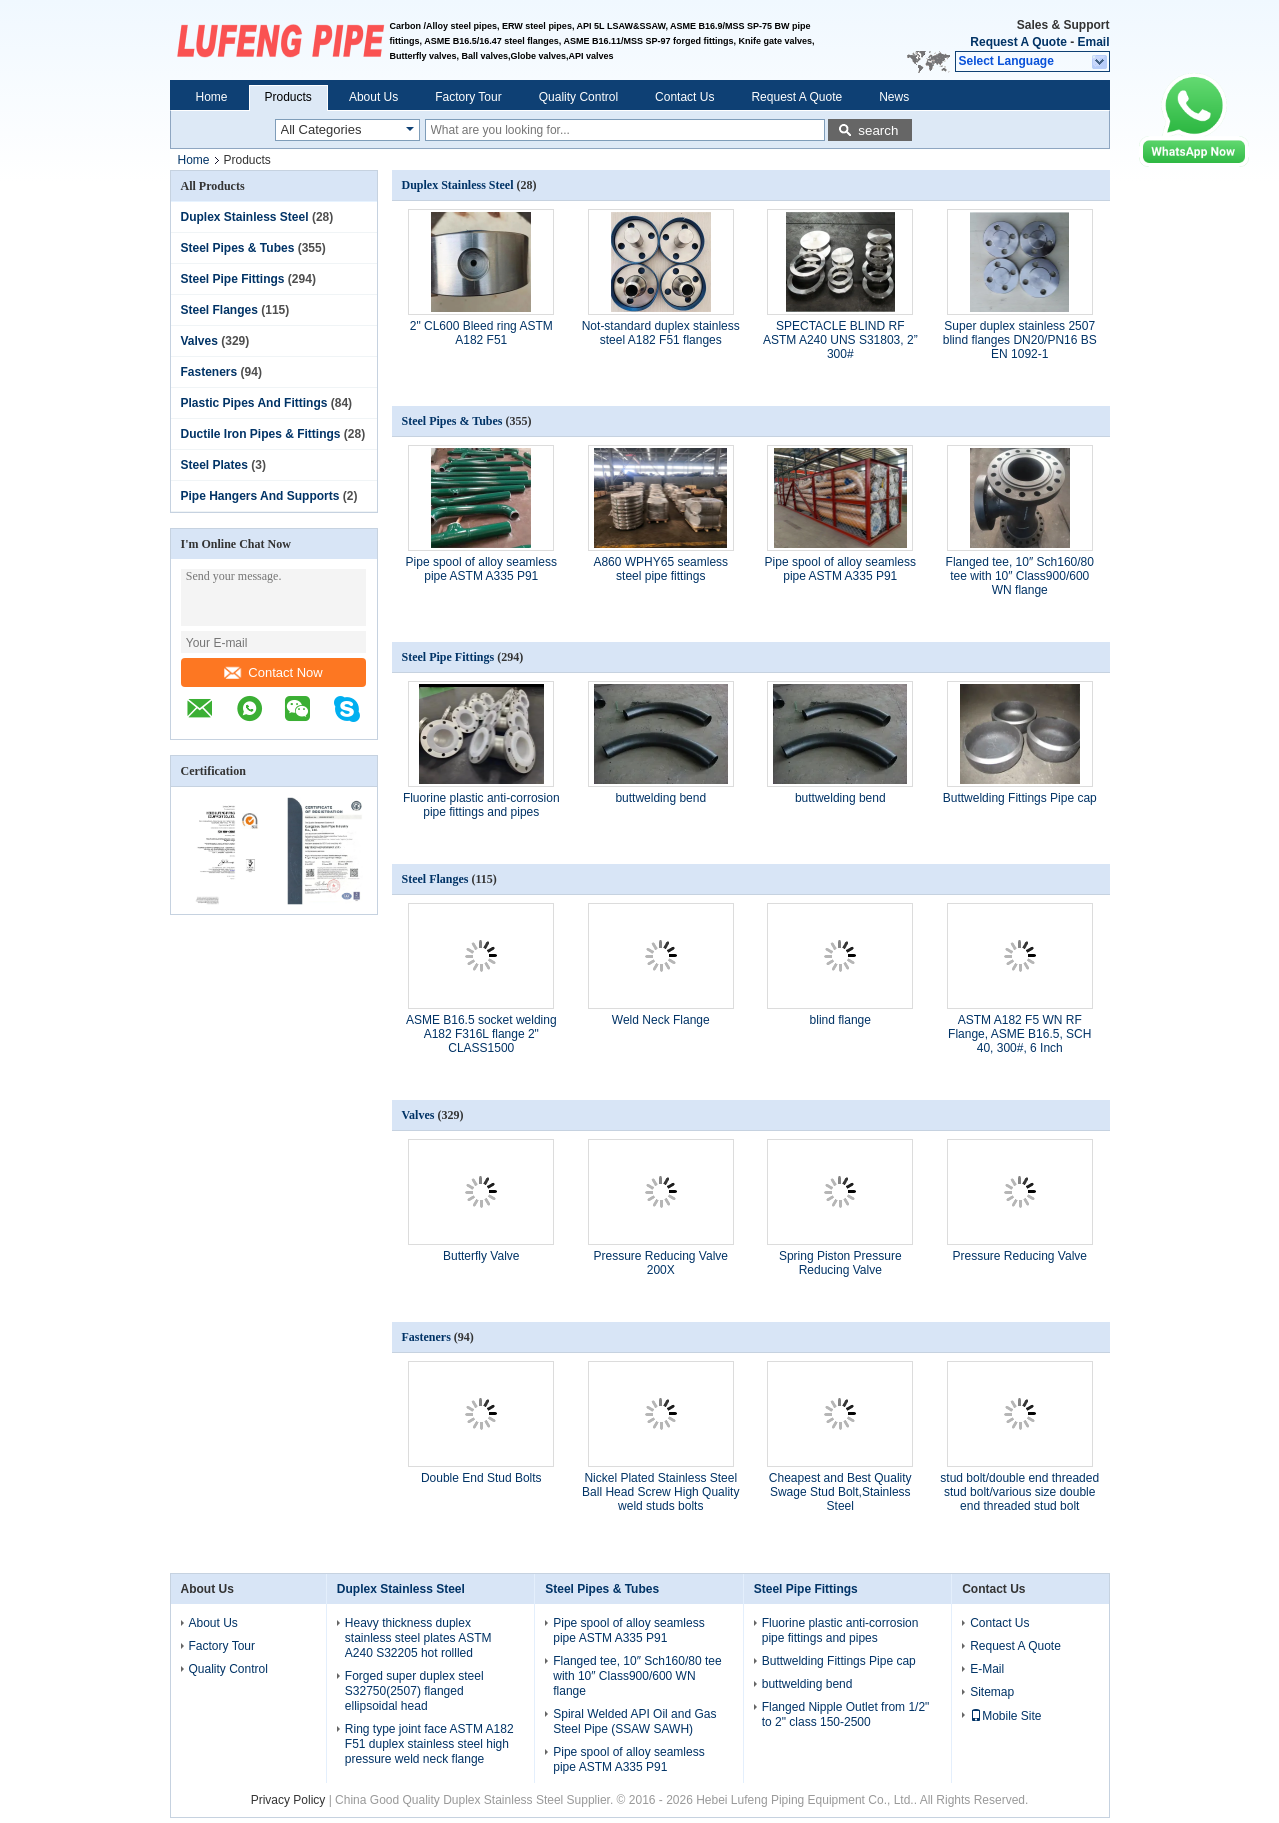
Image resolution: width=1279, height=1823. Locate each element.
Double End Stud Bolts (481, 1478)
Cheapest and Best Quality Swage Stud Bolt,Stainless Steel (840, 1492)
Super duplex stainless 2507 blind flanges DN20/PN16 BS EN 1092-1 (1020, 340)
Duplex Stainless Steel (245, 217)
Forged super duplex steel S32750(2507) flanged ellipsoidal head (414, 1691)
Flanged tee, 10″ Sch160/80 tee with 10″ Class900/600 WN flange (1020, 576)
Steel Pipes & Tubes (238, 248)
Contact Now (273, 672)
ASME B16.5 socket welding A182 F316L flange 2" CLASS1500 (481, 1034)
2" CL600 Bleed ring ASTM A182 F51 (481, 333)
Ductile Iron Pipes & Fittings (261, 434)
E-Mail (987, 1669)
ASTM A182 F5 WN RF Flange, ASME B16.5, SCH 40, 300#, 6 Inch (1019, 1034)
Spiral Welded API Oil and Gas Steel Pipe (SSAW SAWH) (634, 1721)
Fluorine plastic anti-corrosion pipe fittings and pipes (481, 805)
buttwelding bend (660, 798)
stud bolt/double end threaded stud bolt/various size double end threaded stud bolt (1019, 1492)
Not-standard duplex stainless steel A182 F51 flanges (661, 333)
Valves (199, 341)
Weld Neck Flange (661, 1020)
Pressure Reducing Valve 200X (660, 1263)
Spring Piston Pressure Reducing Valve (840, 1263)
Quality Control (578, 97)
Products (288, 97)
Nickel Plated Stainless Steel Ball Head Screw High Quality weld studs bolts (660, 1492)
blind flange (840, 1020)
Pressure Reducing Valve (1019, 1256)
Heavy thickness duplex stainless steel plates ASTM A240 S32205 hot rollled (418, 1638)
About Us (373, 97)
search (878, 130)
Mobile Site (1005, 1716)
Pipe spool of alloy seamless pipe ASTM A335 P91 (481, 569)
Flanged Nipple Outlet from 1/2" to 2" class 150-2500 (846, 1714)
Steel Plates (214, 465)
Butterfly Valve (481, 1256)
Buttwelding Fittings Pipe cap (1020, 798)
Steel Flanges (219, 310)
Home (212, 97)
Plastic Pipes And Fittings (254, 403)
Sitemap (992, 1692)
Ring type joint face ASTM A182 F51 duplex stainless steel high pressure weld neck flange (429, 1744)
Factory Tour (468, 97)
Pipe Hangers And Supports (260, 496)
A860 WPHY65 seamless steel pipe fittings (660, 569)
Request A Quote (1018, 42)
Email (1093, 42)
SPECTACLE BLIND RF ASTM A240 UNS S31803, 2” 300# (840, 340)
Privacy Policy (288, 1800)
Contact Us (684, 97)
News (894, 97)
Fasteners (209, 372)
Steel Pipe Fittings (233, 279)
